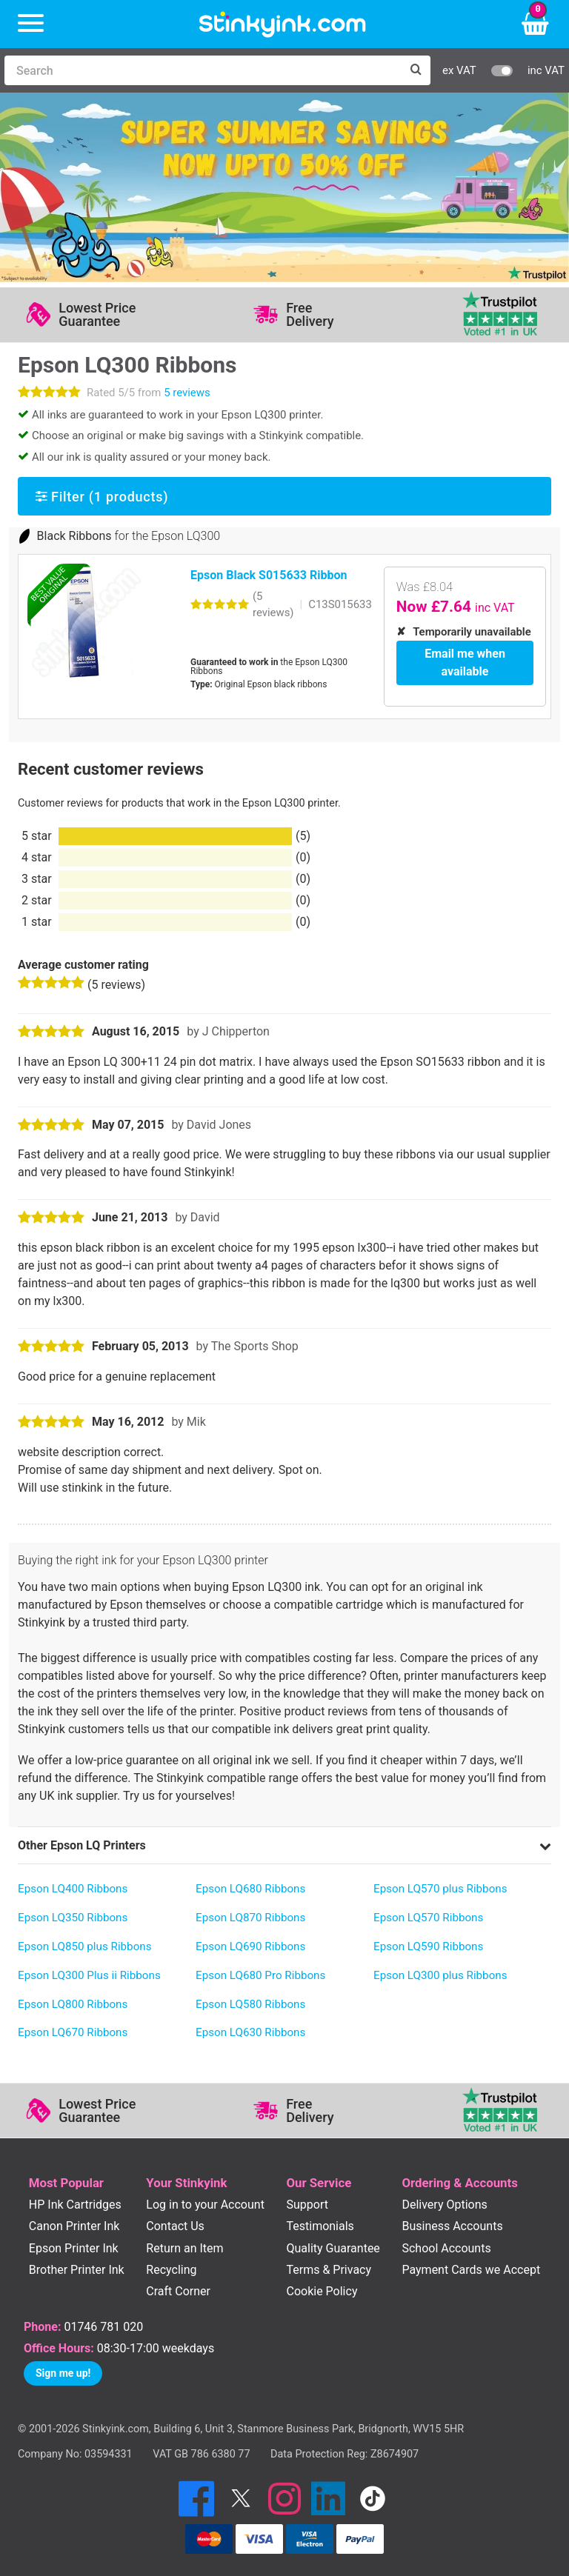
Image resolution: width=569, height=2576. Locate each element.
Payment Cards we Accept (471, 2269)
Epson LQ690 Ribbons (250, 1946)
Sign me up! (63, 2373)
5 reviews (187, 392)
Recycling (171, 2269)
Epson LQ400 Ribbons (72, 1888)
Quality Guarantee (332, 2247)
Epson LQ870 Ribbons (250, 1917)
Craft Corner (178, 2290)
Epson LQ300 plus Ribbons (440, 1974)
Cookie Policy (321, 2290)
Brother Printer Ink (76, 2269)
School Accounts (446, 2247)
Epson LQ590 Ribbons (428, 1946)
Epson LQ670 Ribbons (72, 2032)
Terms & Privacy (328, 2269)
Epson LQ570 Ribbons (428, 1917)
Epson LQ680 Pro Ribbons (260, 1974)
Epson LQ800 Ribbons (72, 2003)
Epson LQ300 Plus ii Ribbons (89, 1974)
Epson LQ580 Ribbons (250, 2003)
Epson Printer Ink (74, 2247)
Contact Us (175, 2226)
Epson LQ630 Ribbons (250, 2032)
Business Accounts (452, 2226)
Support (306, 2205)
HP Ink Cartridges (75, 2205)
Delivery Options (444, 2205)
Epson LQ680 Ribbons (250, 1888)
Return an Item (184, 2247)
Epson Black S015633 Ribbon (268, 575)
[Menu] (31, 24)
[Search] (202, 70)
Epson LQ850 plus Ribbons (85, 1946)
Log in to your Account (205, 2205)
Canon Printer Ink (74, 2226)
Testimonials (319, 2226)
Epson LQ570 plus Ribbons (440, 1888)
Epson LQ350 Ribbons (72, 1917)
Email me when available (465, 662)
